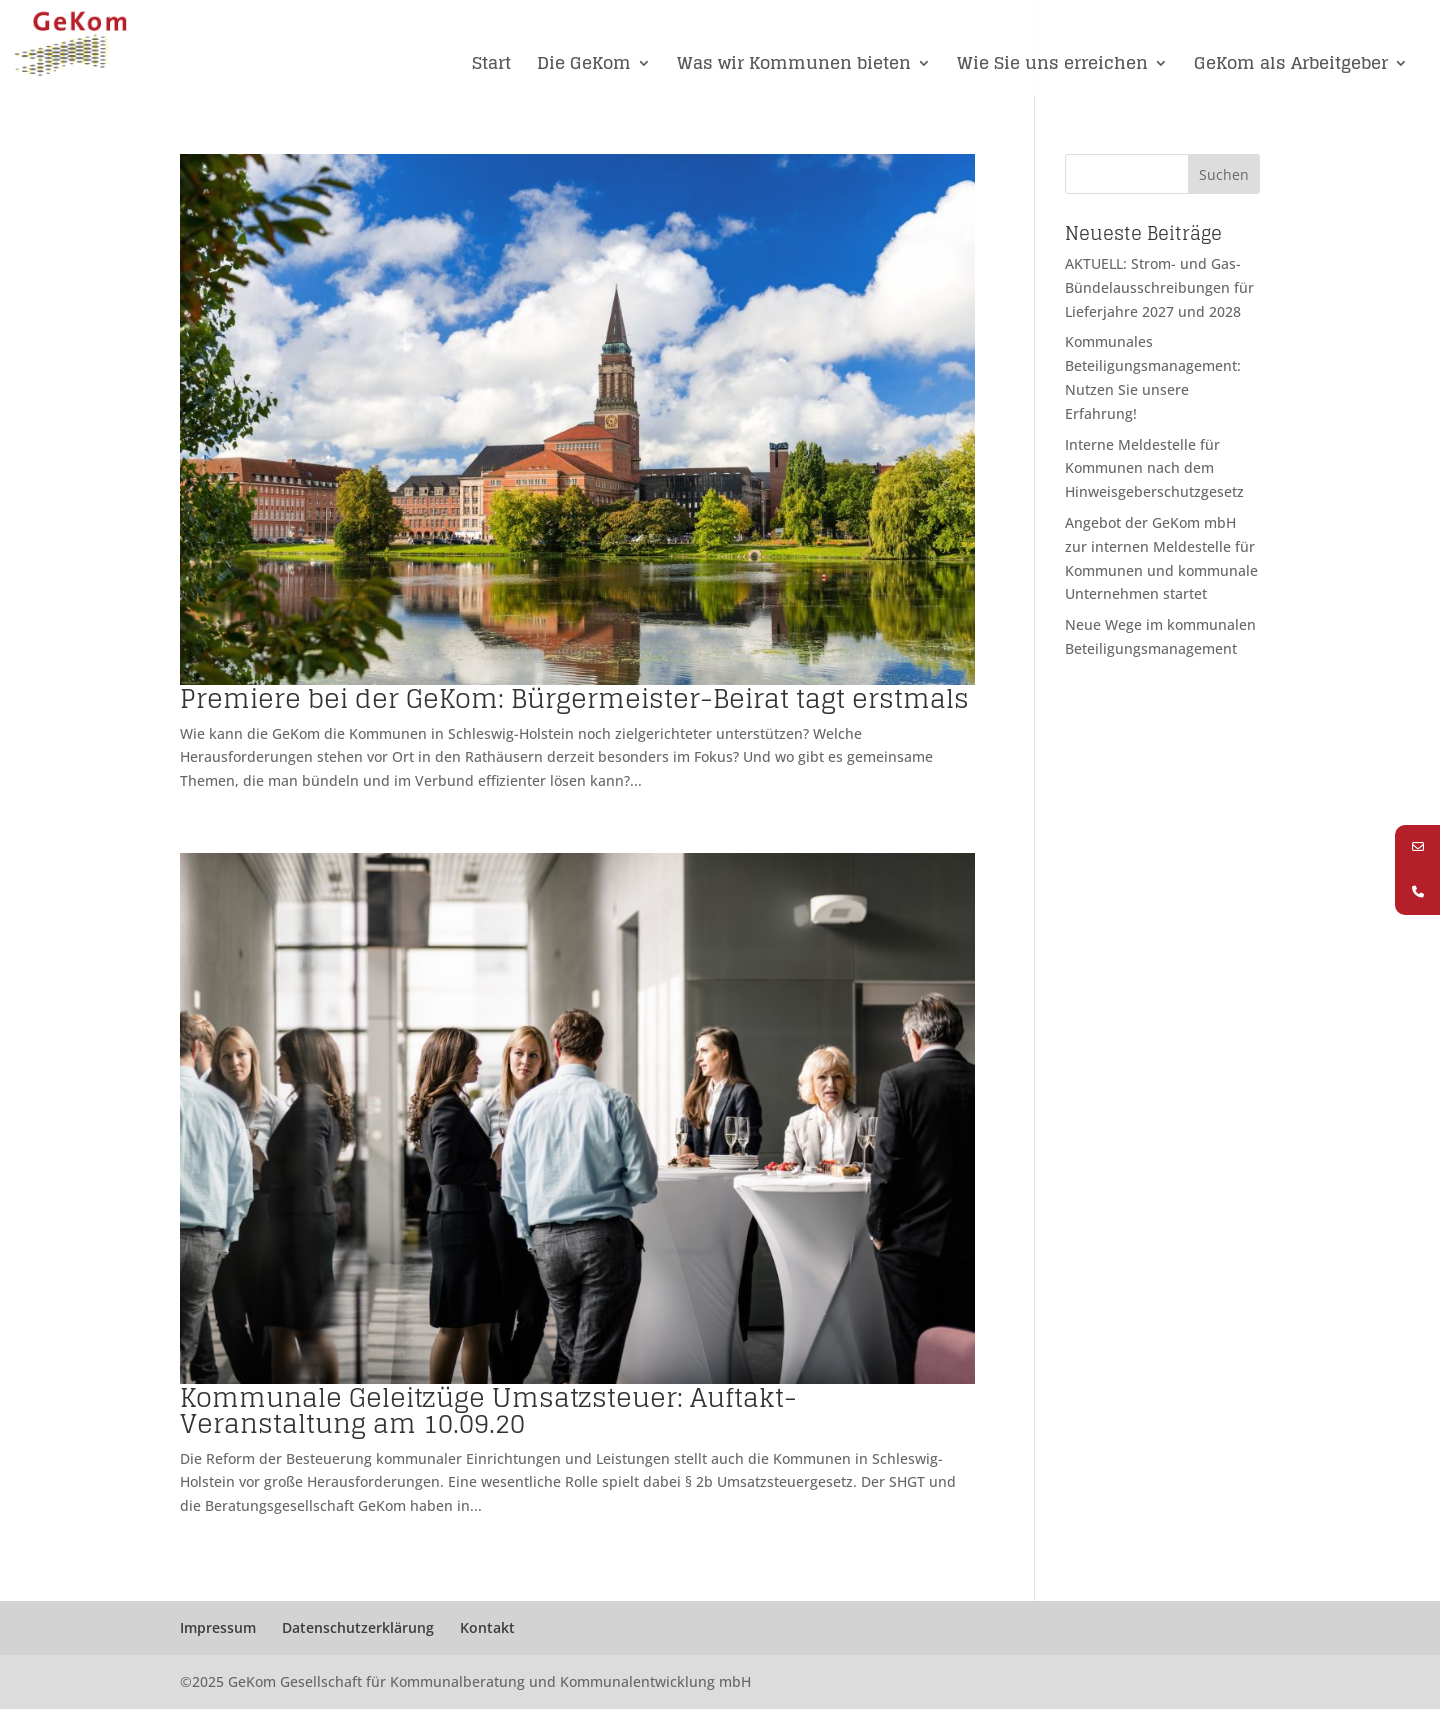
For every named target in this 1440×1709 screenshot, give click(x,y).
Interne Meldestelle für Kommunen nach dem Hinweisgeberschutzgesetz (1154, 468)
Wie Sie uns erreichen (1052, 66)
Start (491, 66)
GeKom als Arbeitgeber (1291, 66)
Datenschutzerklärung (358, 1627)
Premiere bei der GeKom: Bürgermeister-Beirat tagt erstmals (574, 698)
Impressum (218, 1627)
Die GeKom (584, 66)
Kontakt (487, 1627)
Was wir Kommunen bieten (794, 66)
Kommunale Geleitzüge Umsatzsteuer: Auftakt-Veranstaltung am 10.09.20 (488, 1410)
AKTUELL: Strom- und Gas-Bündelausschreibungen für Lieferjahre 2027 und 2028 (1159, 287)
